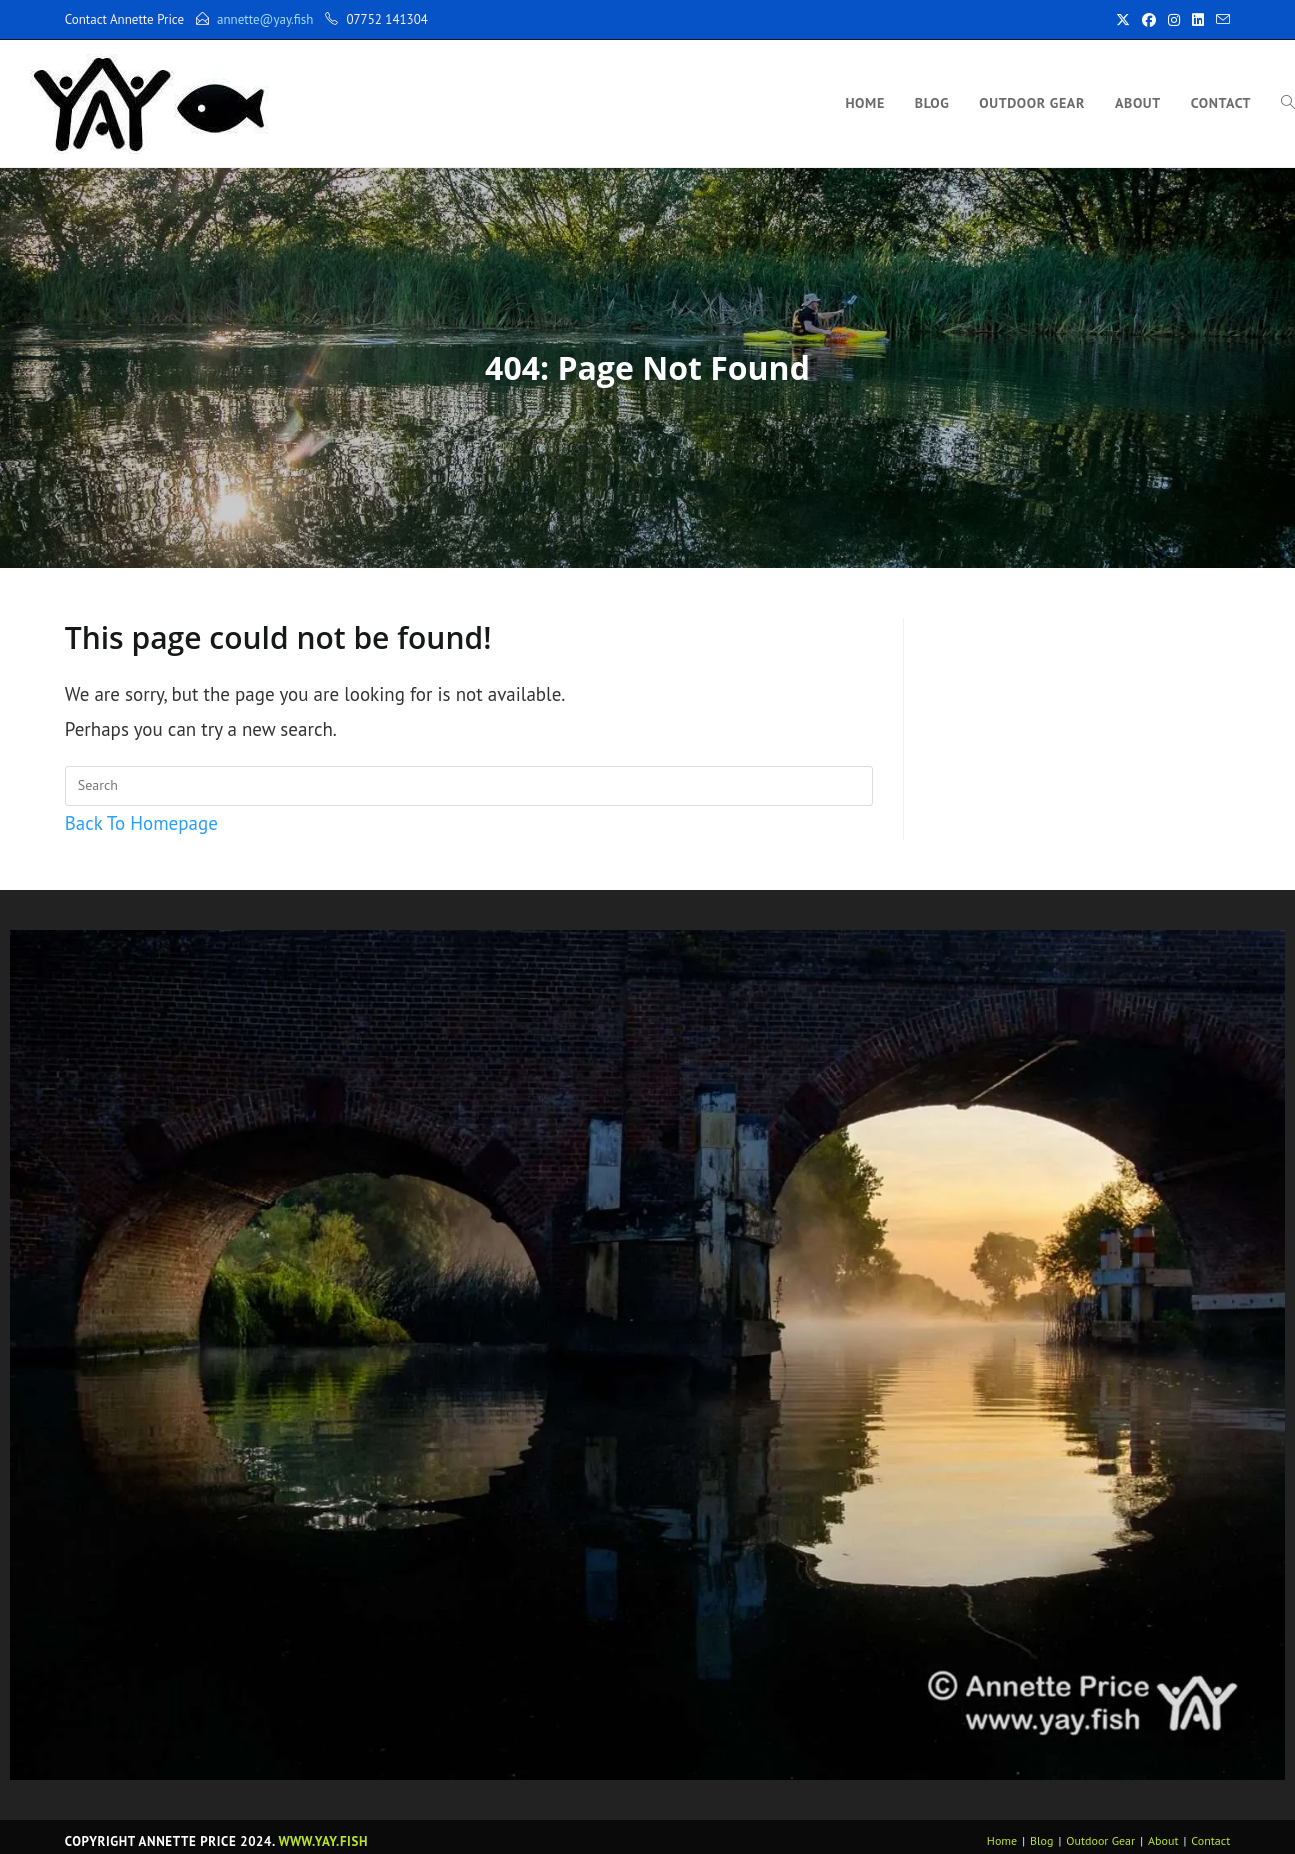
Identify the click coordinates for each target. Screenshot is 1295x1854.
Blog (1041, 1840)
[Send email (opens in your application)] (1220, 20)
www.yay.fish (323, 1841)
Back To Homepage (141, 823)
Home (1002, 1840)
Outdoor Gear (1100, 1840)
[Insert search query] (469, 786)
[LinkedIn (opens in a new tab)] (1198, 20)
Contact (1210, 1840)
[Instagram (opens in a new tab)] (1174, 20)
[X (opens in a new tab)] (1123, 20)
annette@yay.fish (265, 19)
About (1163, 1840)
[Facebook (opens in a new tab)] (1149, 20)
